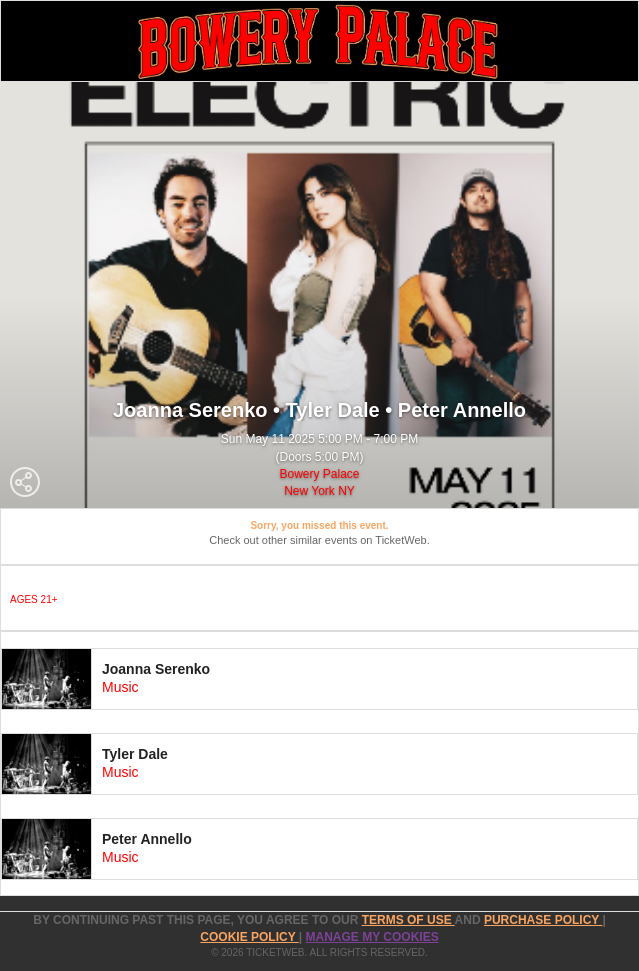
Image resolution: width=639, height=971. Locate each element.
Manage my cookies (372, 937)
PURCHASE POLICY (543, 920)
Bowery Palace (319, 474)
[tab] (319, 679)
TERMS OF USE (408, 920)
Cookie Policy (249, 937)
